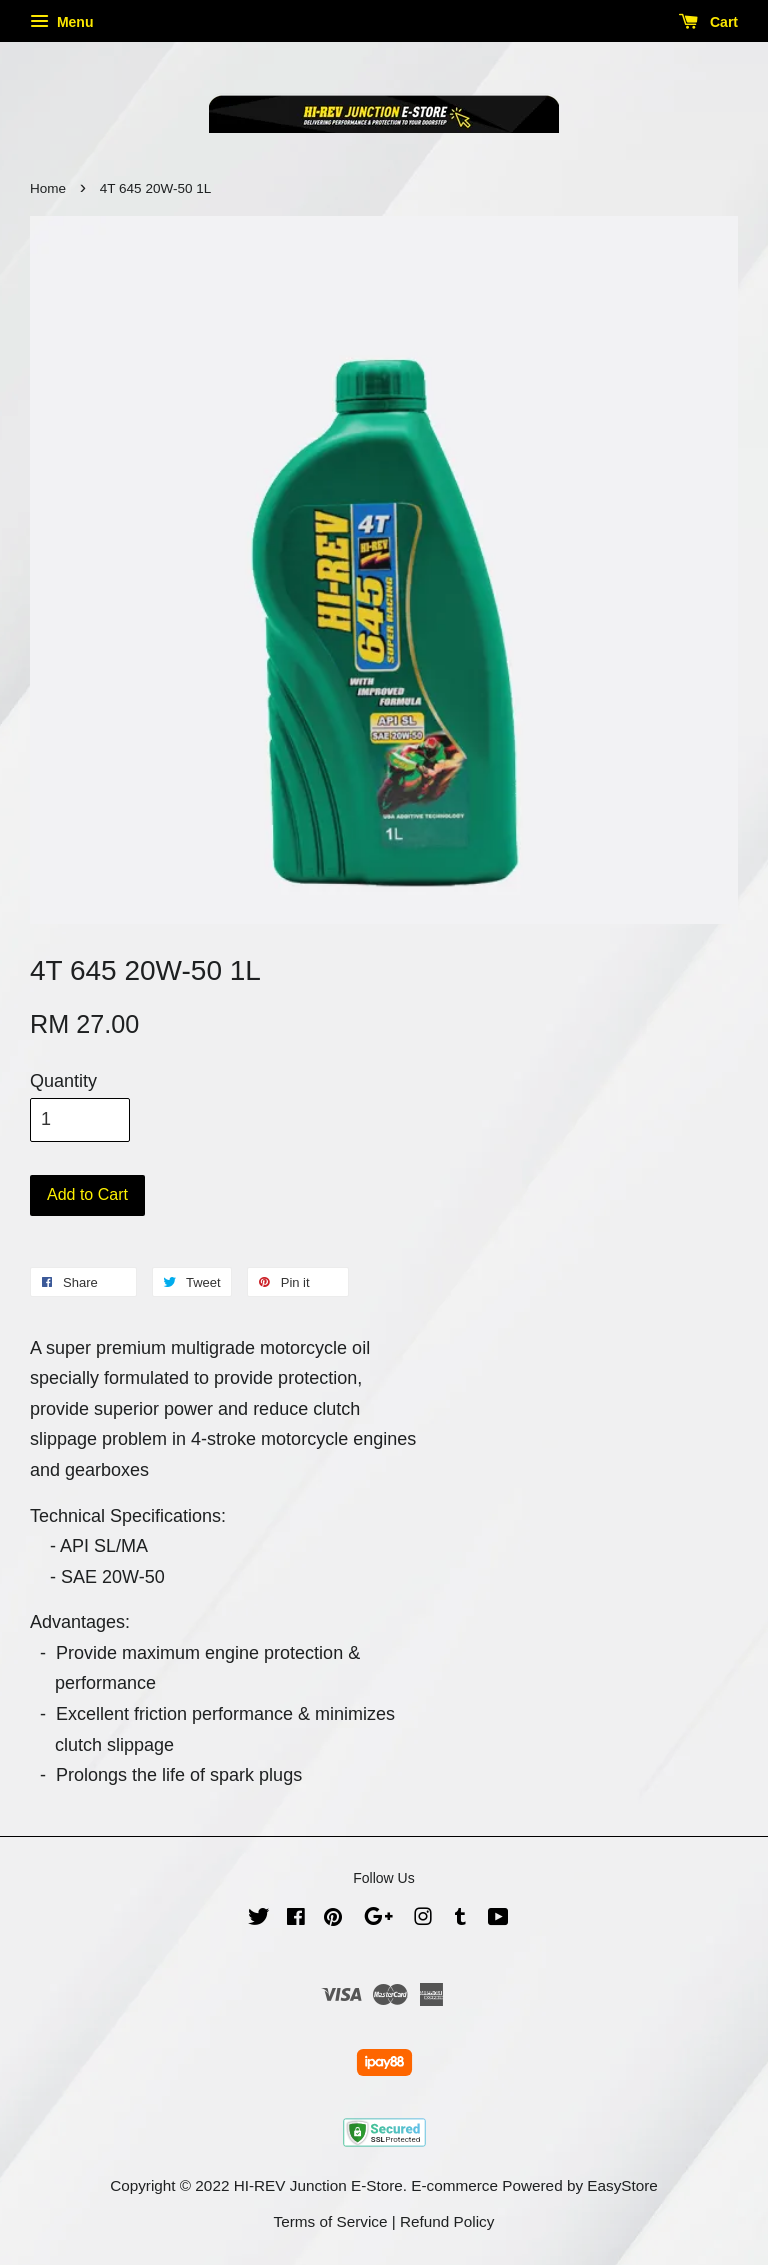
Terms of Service (331, 2221)
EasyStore (622, 2185)
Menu (61, 22)
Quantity (63, 1081)
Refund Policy (447, 2221)
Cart (708, 22)
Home (48, 188)
